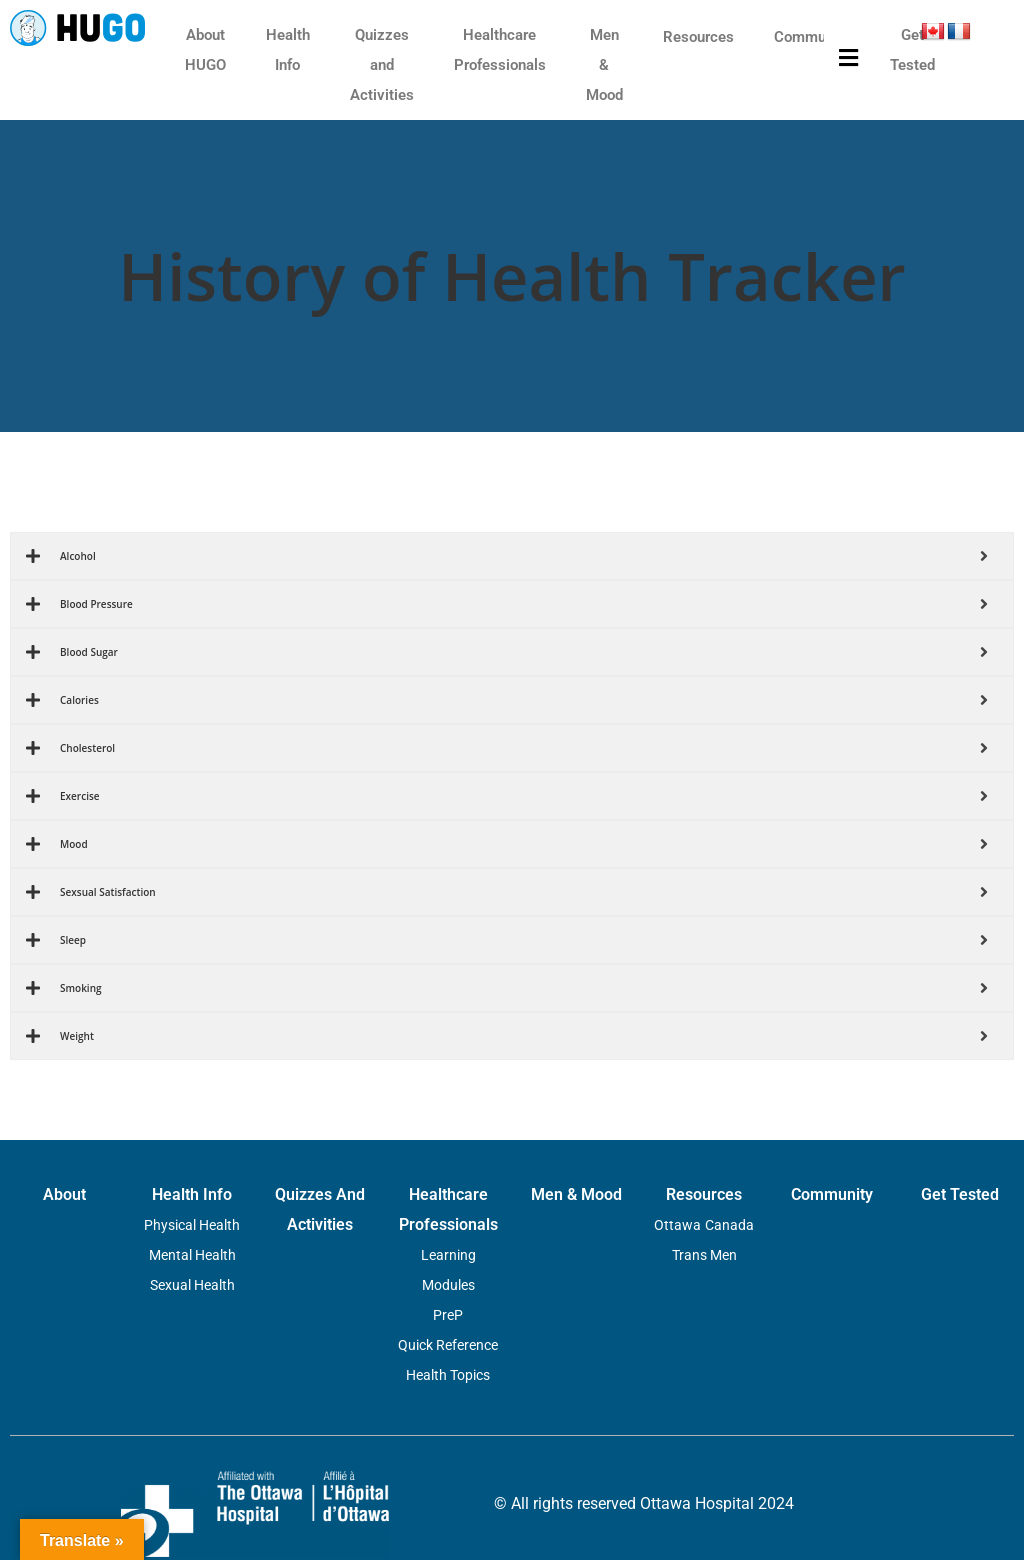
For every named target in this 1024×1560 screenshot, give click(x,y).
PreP (448, 1315)
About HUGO (205, 50)
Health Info (288, 50)
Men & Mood (604, 65)
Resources (698, 37)
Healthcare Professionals (500, 50)
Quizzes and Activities (382, 65)
